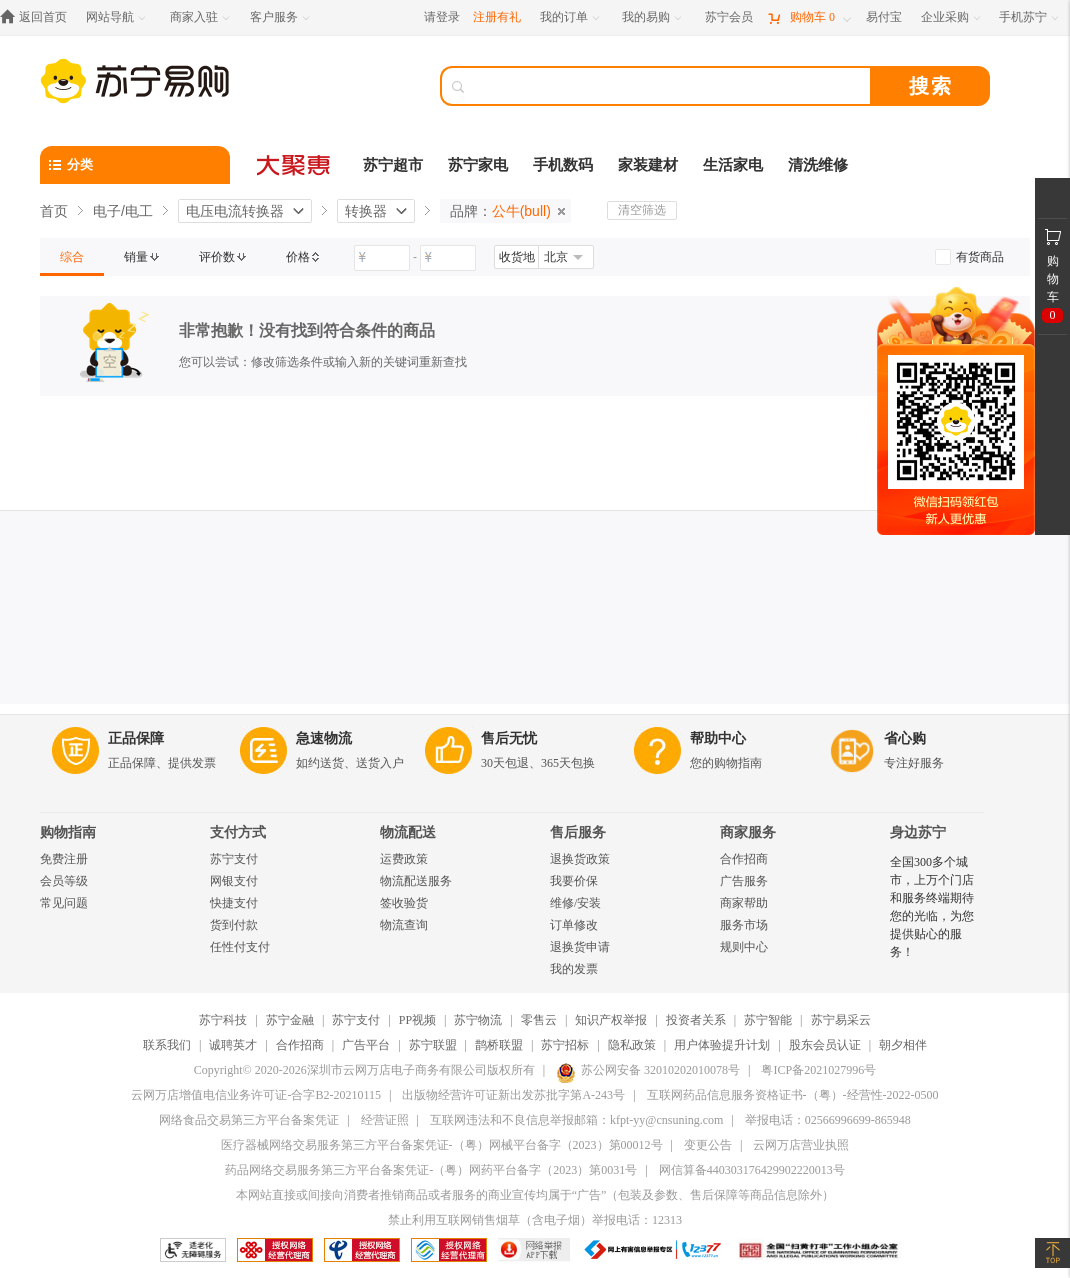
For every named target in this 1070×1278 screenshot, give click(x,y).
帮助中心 (718, 738)
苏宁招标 (565, 1045)
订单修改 (574, 925)
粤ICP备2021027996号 (818, 1070)
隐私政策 (632, 1045)
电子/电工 (123, 211)
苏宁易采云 (841, 1020)
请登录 (442, 17)
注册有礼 (497, 17)
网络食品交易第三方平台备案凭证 (249, 1120)
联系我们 (167, 1045)
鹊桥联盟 (499, 1045)
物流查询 (404, 925)
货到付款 (234, 925)
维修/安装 (575, 903)
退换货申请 (580, 947)
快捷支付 (234, 903)
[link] (72, 257)
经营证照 (385, 1120)
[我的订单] (571, 17)
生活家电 (733, 165)
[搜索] (670, 86)
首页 (54, 211)
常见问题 (64, 903)
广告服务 (744, 881)
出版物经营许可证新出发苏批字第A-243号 (513, 1095)
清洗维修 (818, 165)
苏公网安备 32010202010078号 (648, 1070)
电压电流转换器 (235, 211)
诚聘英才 (233, 1045)
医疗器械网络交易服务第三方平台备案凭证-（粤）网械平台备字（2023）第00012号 (442, 1145)
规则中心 (744, 947)
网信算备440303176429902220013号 (752, 1170)
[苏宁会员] (729, 17)
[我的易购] (653, 17)
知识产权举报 (611, 1020)
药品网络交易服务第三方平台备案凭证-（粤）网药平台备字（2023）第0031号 (431, 1170)
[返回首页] (38, 17)
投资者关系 (696, 1020)
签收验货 (404, 903)
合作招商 (744, 859)
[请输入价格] (382, 258)
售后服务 (578, 832)
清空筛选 (642, 210)
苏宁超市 (393, 165)
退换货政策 (580, 859)
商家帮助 (744, 903)
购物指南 (68, 832)
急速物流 (324, 738)
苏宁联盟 (433, 1045)
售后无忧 (509, 738)
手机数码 (563, 165)
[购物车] (809, 17)
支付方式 (238, 832)
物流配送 (408, 832)
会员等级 (64, 881)
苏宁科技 (223, 1020)
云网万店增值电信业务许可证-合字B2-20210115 (256, 1095)
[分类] (135, 165)
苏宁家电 (478, 165)
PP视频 (417, 1020)
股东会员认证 (825, 1045)
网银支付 (234, 881)
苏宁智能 (768, 1020)
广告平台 (366, 1045)
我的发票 (574, 969)
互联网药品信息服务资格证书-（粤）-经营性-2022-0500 (793, 1095)
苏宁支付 (234, 859)
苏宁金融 (290, 1020)
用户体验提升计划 (722, 1045)
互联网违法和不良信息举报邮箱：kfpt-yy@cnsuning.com (576, 1120)
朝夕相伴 (903, 1045)
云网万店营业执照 (801, 1145)
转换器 (366, 211)
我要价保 (574, 881)
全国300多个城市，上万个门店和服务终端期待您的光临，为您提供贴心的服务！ (932, 907)
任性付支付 (240, 947)
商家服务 (748, 832)
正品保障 (136, 738)
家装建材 (648, 165)
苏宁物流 (478, 1020)
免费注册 (64, 859)
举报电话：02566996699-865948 (828, 1120)
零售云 (539, 1020)
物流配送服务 (416, 881)
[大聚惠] (295, 165)
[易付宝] (884, 17)
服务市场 (744, 925)
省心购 (905, 738)
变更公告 (708, 1145)
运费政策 (404, 859)
